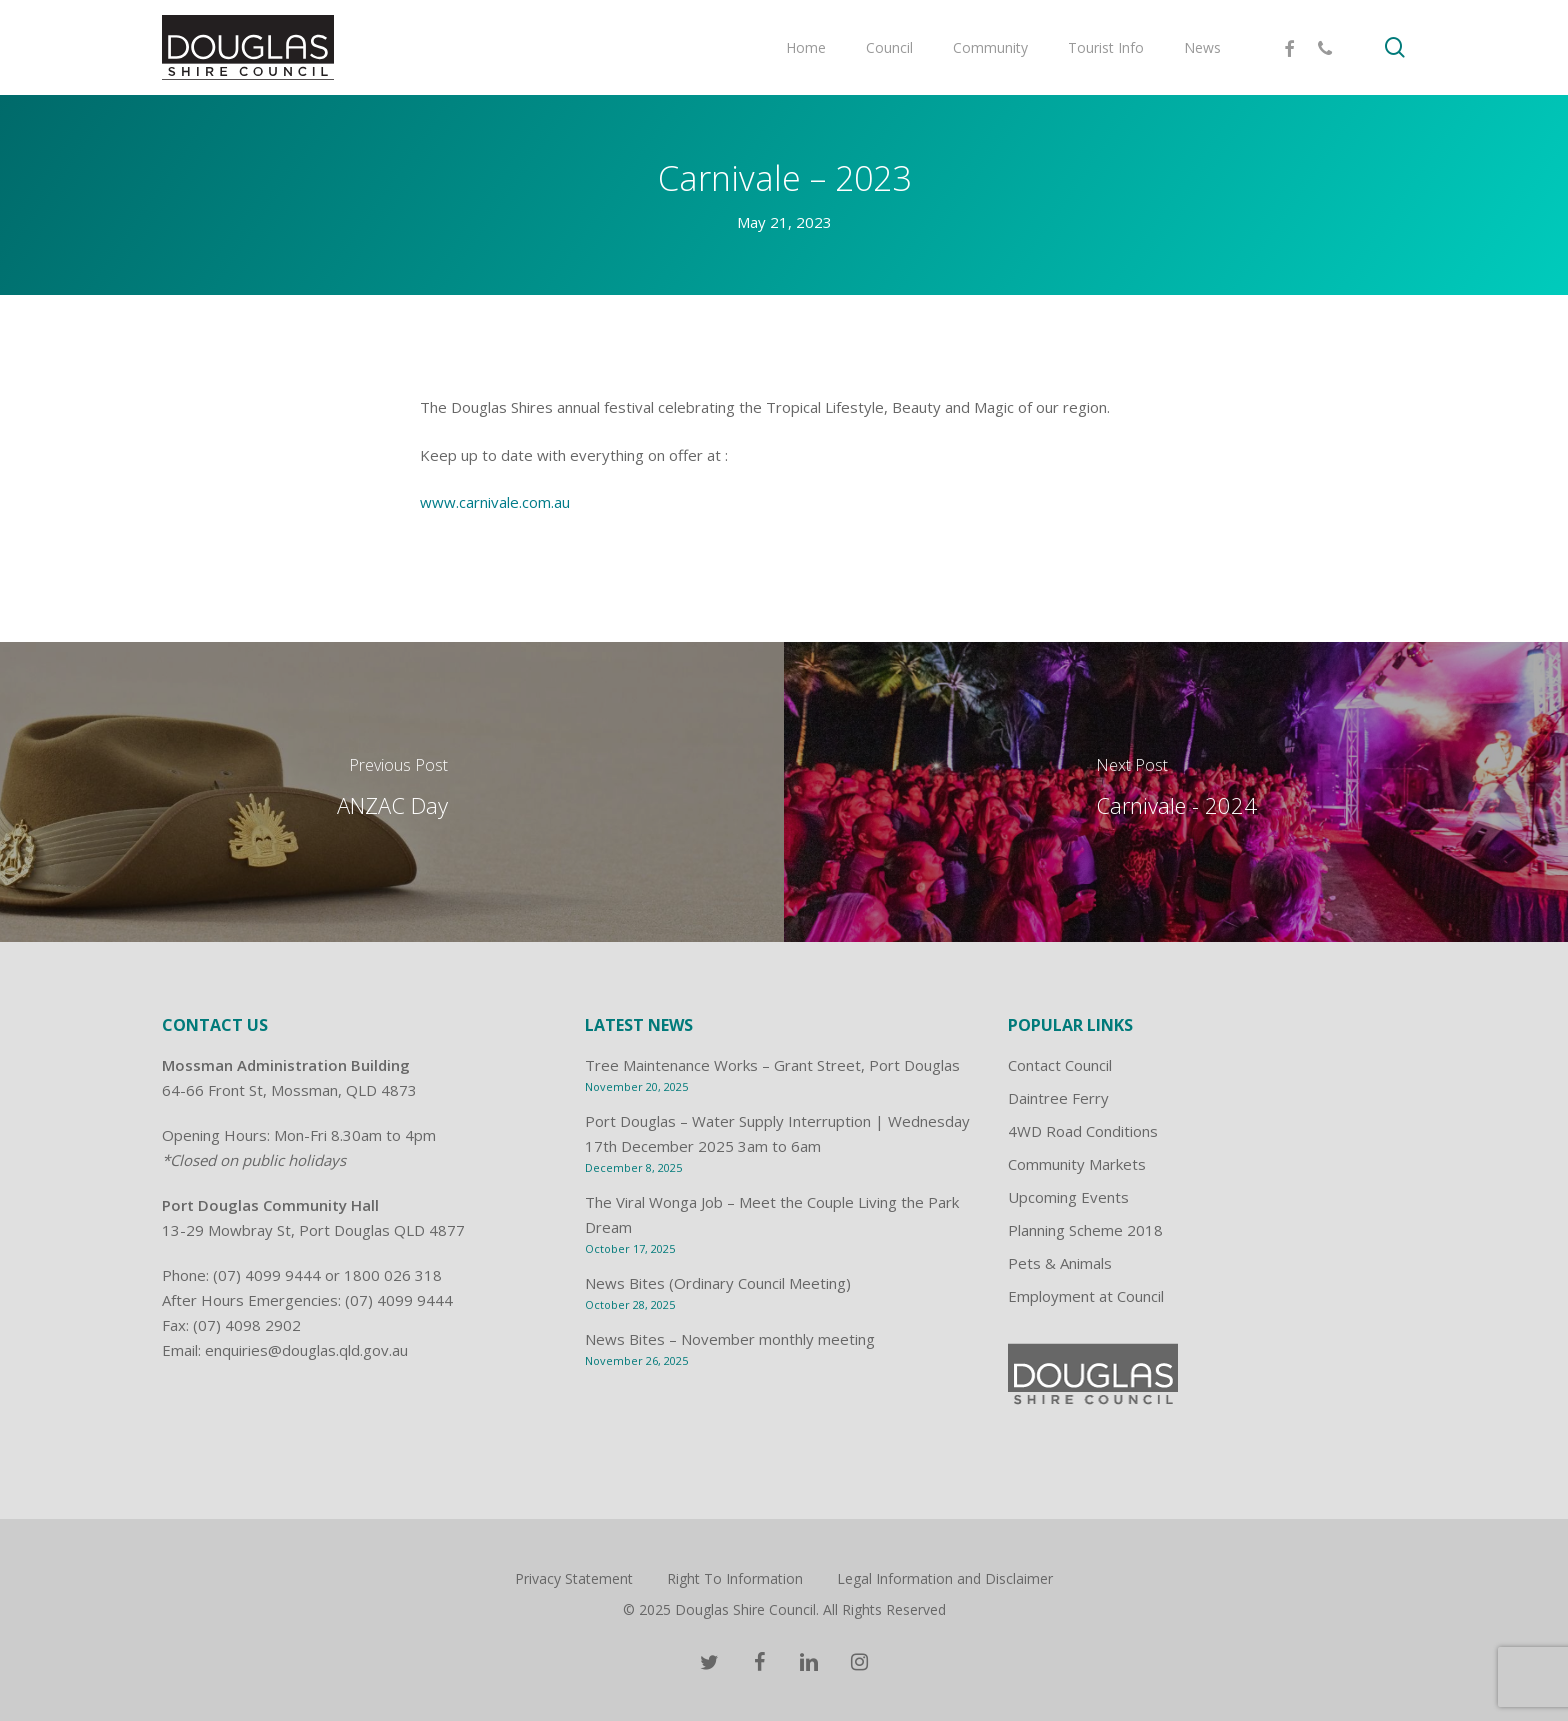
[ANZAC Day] (392, 792)
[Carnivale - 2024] (1176, 792)
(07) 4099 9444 (267, 1275)
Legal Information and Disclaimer (945, 1578)
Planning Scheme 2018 (1085, 1230)
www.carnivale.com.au (495, 502)
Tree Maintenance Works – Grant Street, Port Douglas (772, 1065)
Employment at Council (1086, 1296)
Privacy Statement (574, 1578)
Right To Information (735, 1578)
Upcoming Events (1068, 1197)
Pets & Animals (1060, 1263)
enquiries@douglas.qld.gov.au (306, 1350)
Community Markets (1077, 1164)
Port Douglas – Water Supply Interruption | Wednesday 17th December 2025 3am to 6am (777, 1133)
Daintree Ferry (1058, 1098)
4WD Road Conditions (1083, 1131)
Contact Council (1060, 1065)
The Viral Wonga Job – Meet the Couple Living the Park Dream (772, 1214)
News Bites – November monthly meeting (730, 1339)
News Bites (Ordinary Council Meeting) (718, 1283)
